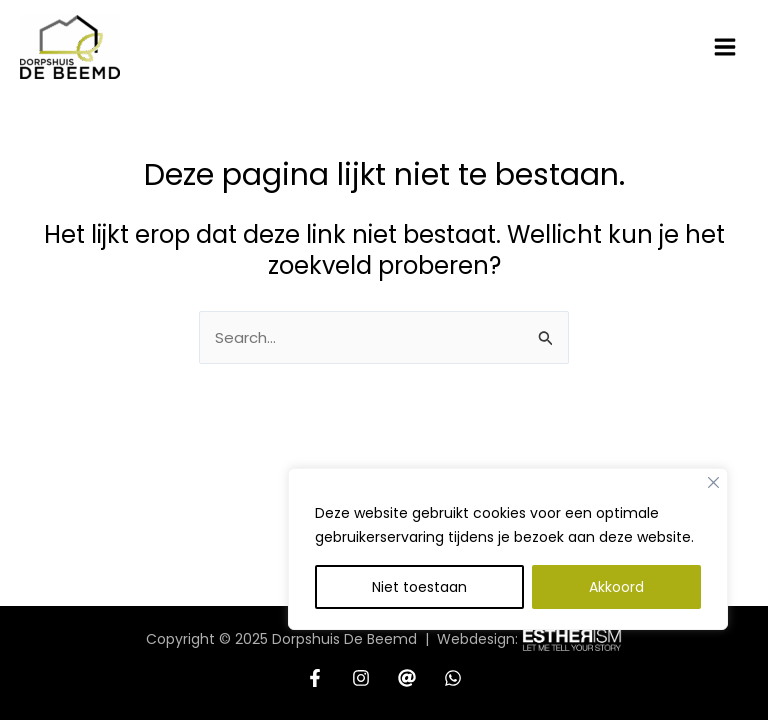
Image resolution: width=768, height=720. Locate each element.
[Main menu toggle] (725, 47)
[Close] (713, 482)
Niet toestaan (419, 587)
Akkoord (616, 587)
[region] (508, 574)
